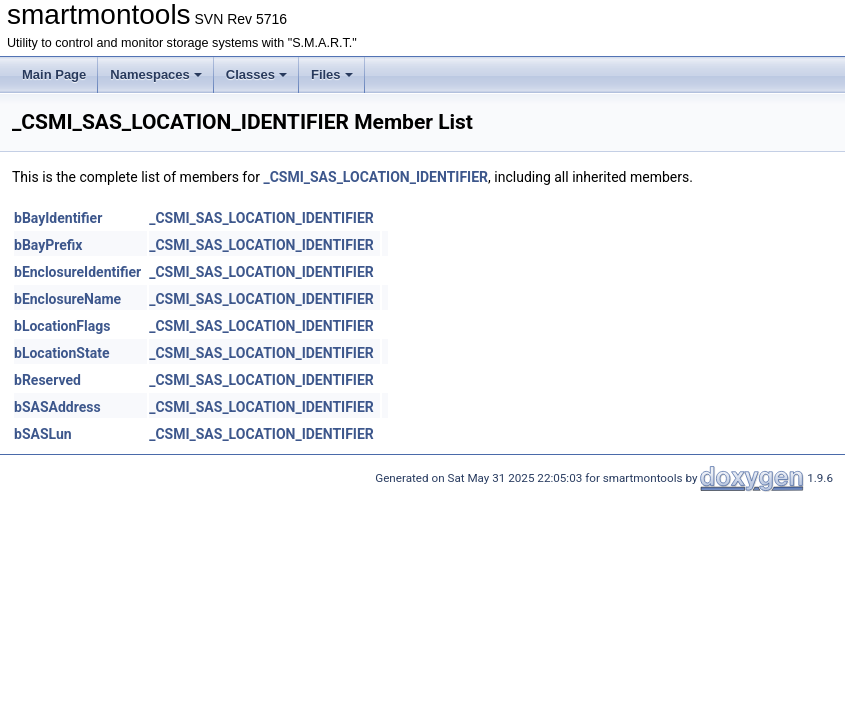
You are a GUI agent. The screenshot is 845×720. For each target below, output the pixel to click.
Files (332, 74)
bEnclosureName (67, 299)
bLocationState (61, 353)
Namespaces (156, 74)
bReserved (47, 380)
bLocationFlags (62, 326)
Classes (256, 74)
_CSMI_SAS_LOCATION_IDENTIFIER (375, 177)
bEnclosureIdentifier (77, 272)
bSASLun (43, 434)
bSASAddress (57, 407)
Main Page (54, 74)
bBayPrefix (48, 245)
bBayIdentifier (58, 218)
